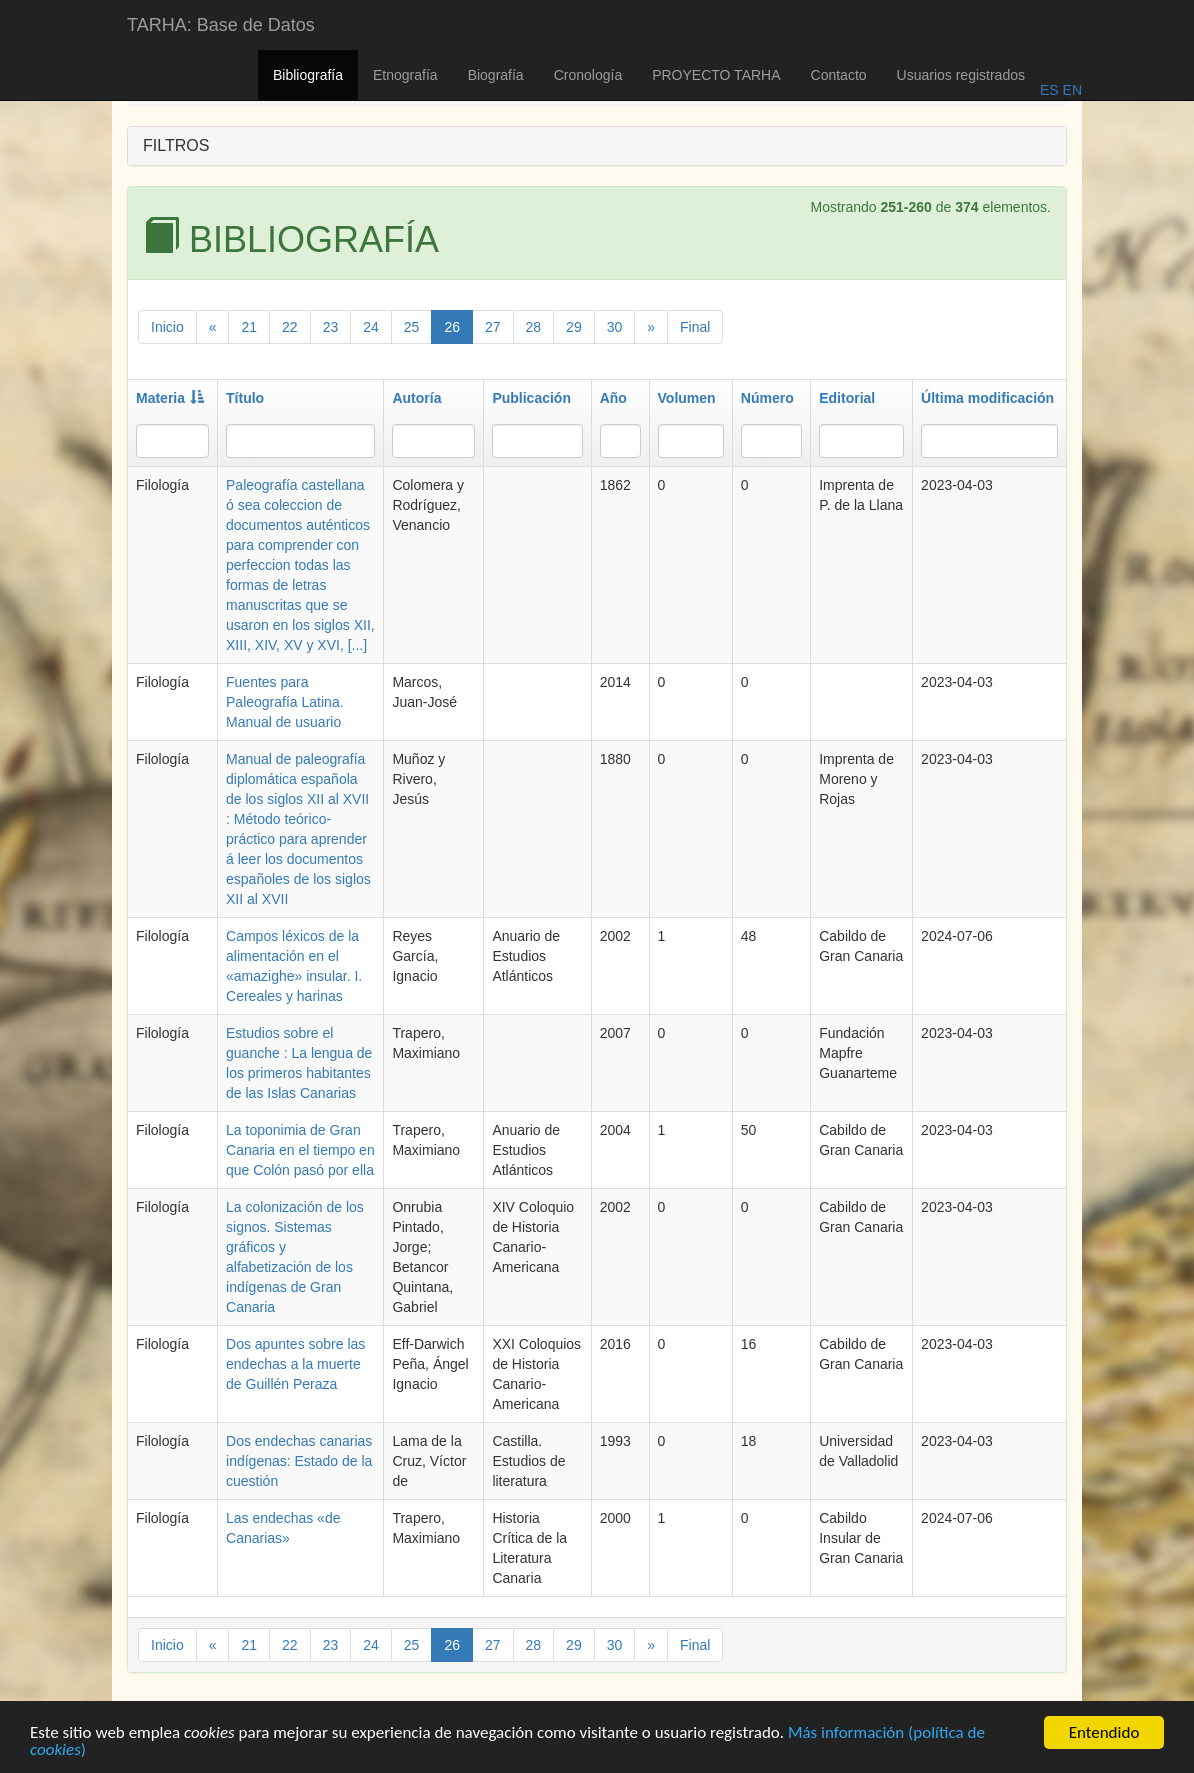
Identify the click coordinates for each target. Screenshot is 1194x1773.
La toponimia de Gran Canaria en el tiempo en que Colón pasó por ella (300, 1150)
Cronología (588, 75)
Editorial (847, 398)
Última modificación (987, 398)
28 (534, 327)
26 (452, 327)
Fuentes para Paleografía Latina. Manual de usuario (285, 702)
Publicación (531, 398)
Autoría (416, 398)
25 (412, 327)
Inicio (167, 327)
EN (1070, 90)
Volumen (687, 398)
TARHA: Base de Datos (221, 25)
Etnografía (405, 75)
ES (1049, 90)
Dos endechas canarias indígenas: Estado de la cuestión (299, 1461)
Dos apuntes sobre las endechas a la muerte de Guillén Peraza (295, 1364)
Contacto (839, 75)
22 (290, 327)
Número (767, 398)
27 (493, 327)
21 (249, 327)
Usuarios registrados (961, 75)
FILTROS (176, 145)
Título (245, 398)
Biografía (496, 75)
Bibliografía (308, 75)
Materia (170, 398)
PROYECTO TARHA (716, 75)
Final (695, 327)
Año (613, 398)
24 (371, 327)
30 (615, 327)
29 (574, 327)
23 (331, 327)
